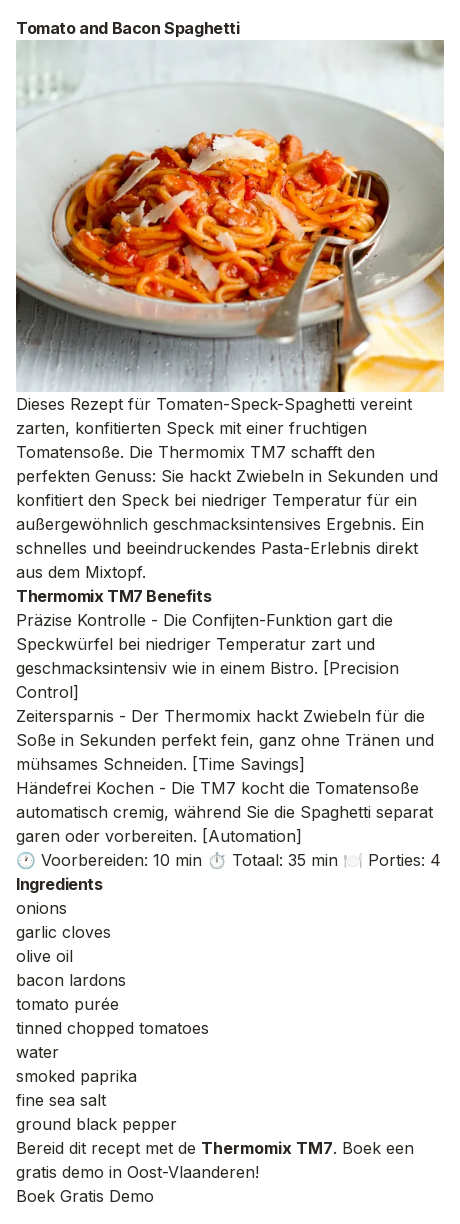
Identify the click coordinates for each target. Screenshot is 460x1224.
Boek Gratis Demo (85, 1196)
